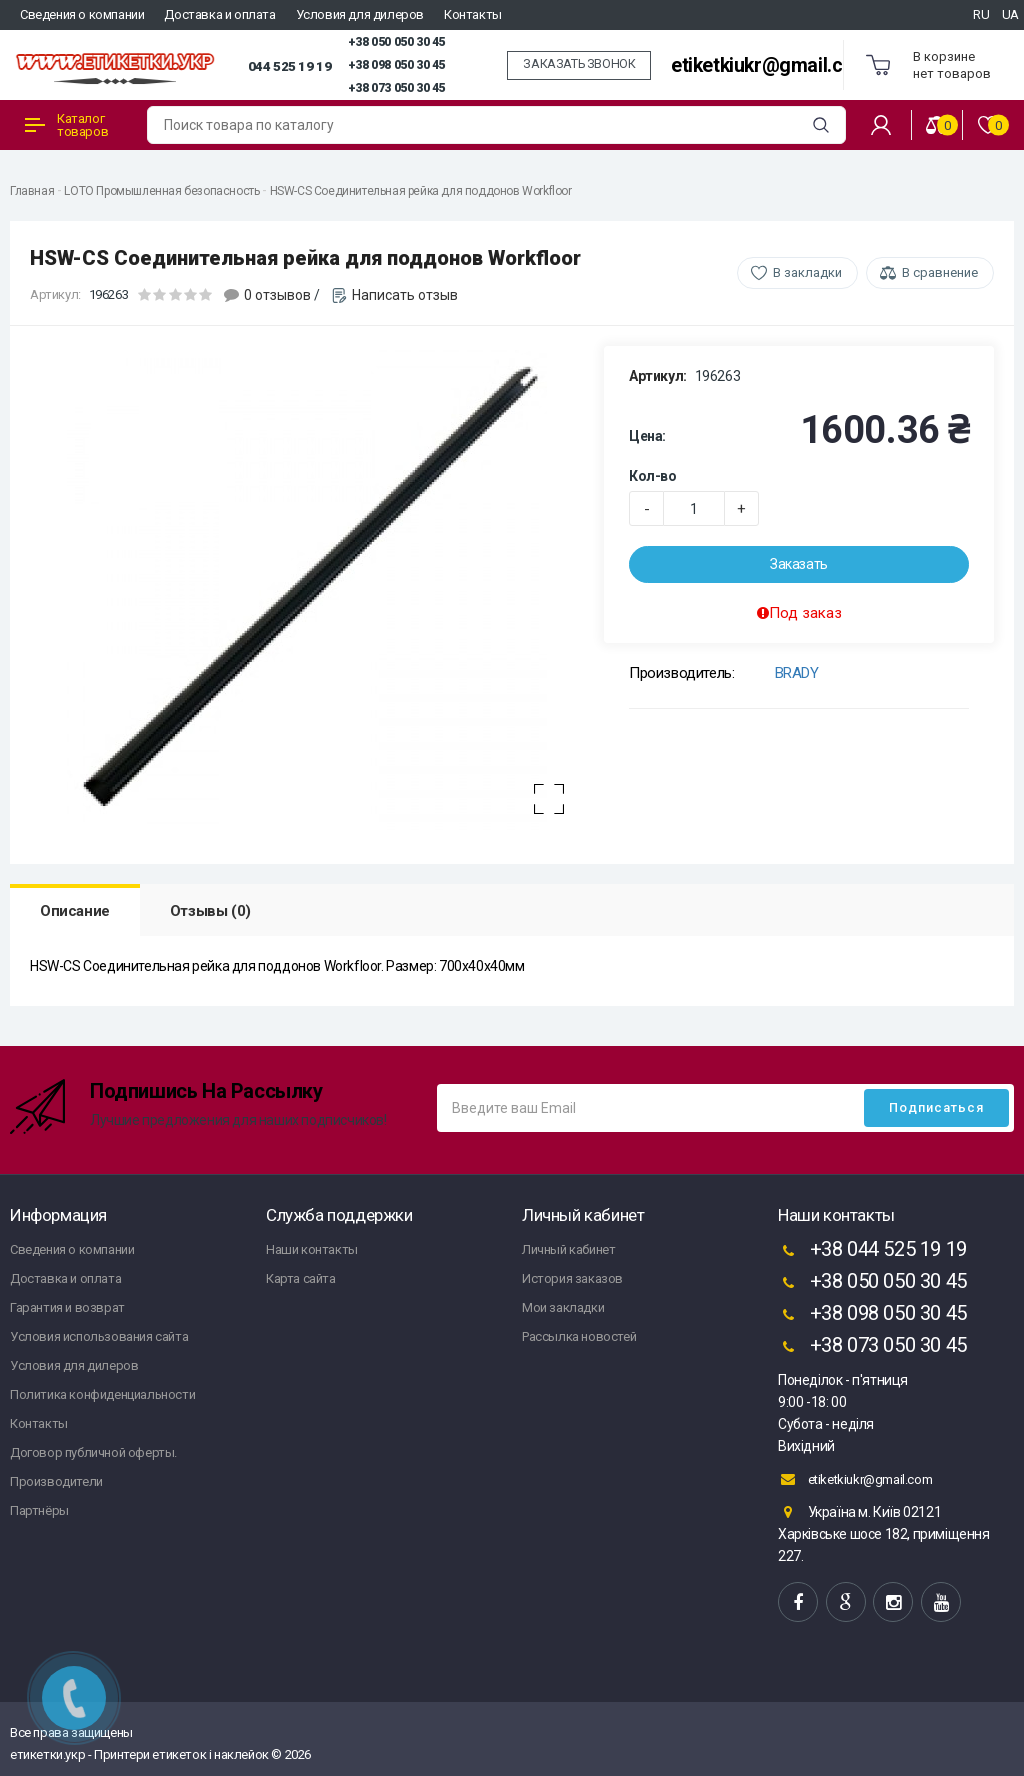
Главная (32, 191)
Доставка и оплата (219, 14)
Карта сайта (301, 1278)
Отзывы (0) (210, 911)
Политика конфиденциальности (102, 1394)
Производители (56, 1481)
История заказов (572, 1278)
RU (981, 14)
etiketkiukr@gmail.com (770, 65)
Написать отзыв (405, 295)
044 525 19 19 (290, 66)
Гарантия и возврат (67, 1307)
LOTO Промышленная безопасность (161, 191)
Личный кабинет (568, 1249)
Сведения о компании (82, 14)
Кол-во (653, 476)
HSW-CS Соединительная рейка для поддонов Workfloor (421, 191)
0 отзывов (277, 295)
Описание (75, 911)
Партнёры (39, 1510)
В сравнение (940, 272)
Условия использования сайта (99, 1336)
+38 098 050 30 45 (396, 65)
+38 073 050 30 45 (396, 88)
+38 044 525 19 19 (872, 1251)
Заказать (799, 564)
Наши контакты (312, 1249)
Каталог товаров (66, 125)
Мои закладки (563, 1307)
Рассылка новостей (579, 1336)
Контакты (473, 14)
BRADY (797, 673)
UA (1010, 14)
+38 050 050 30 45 (396, 42)
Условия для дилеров (360, 14)
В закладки (807, 272)
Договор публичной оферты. (93, 1452)
